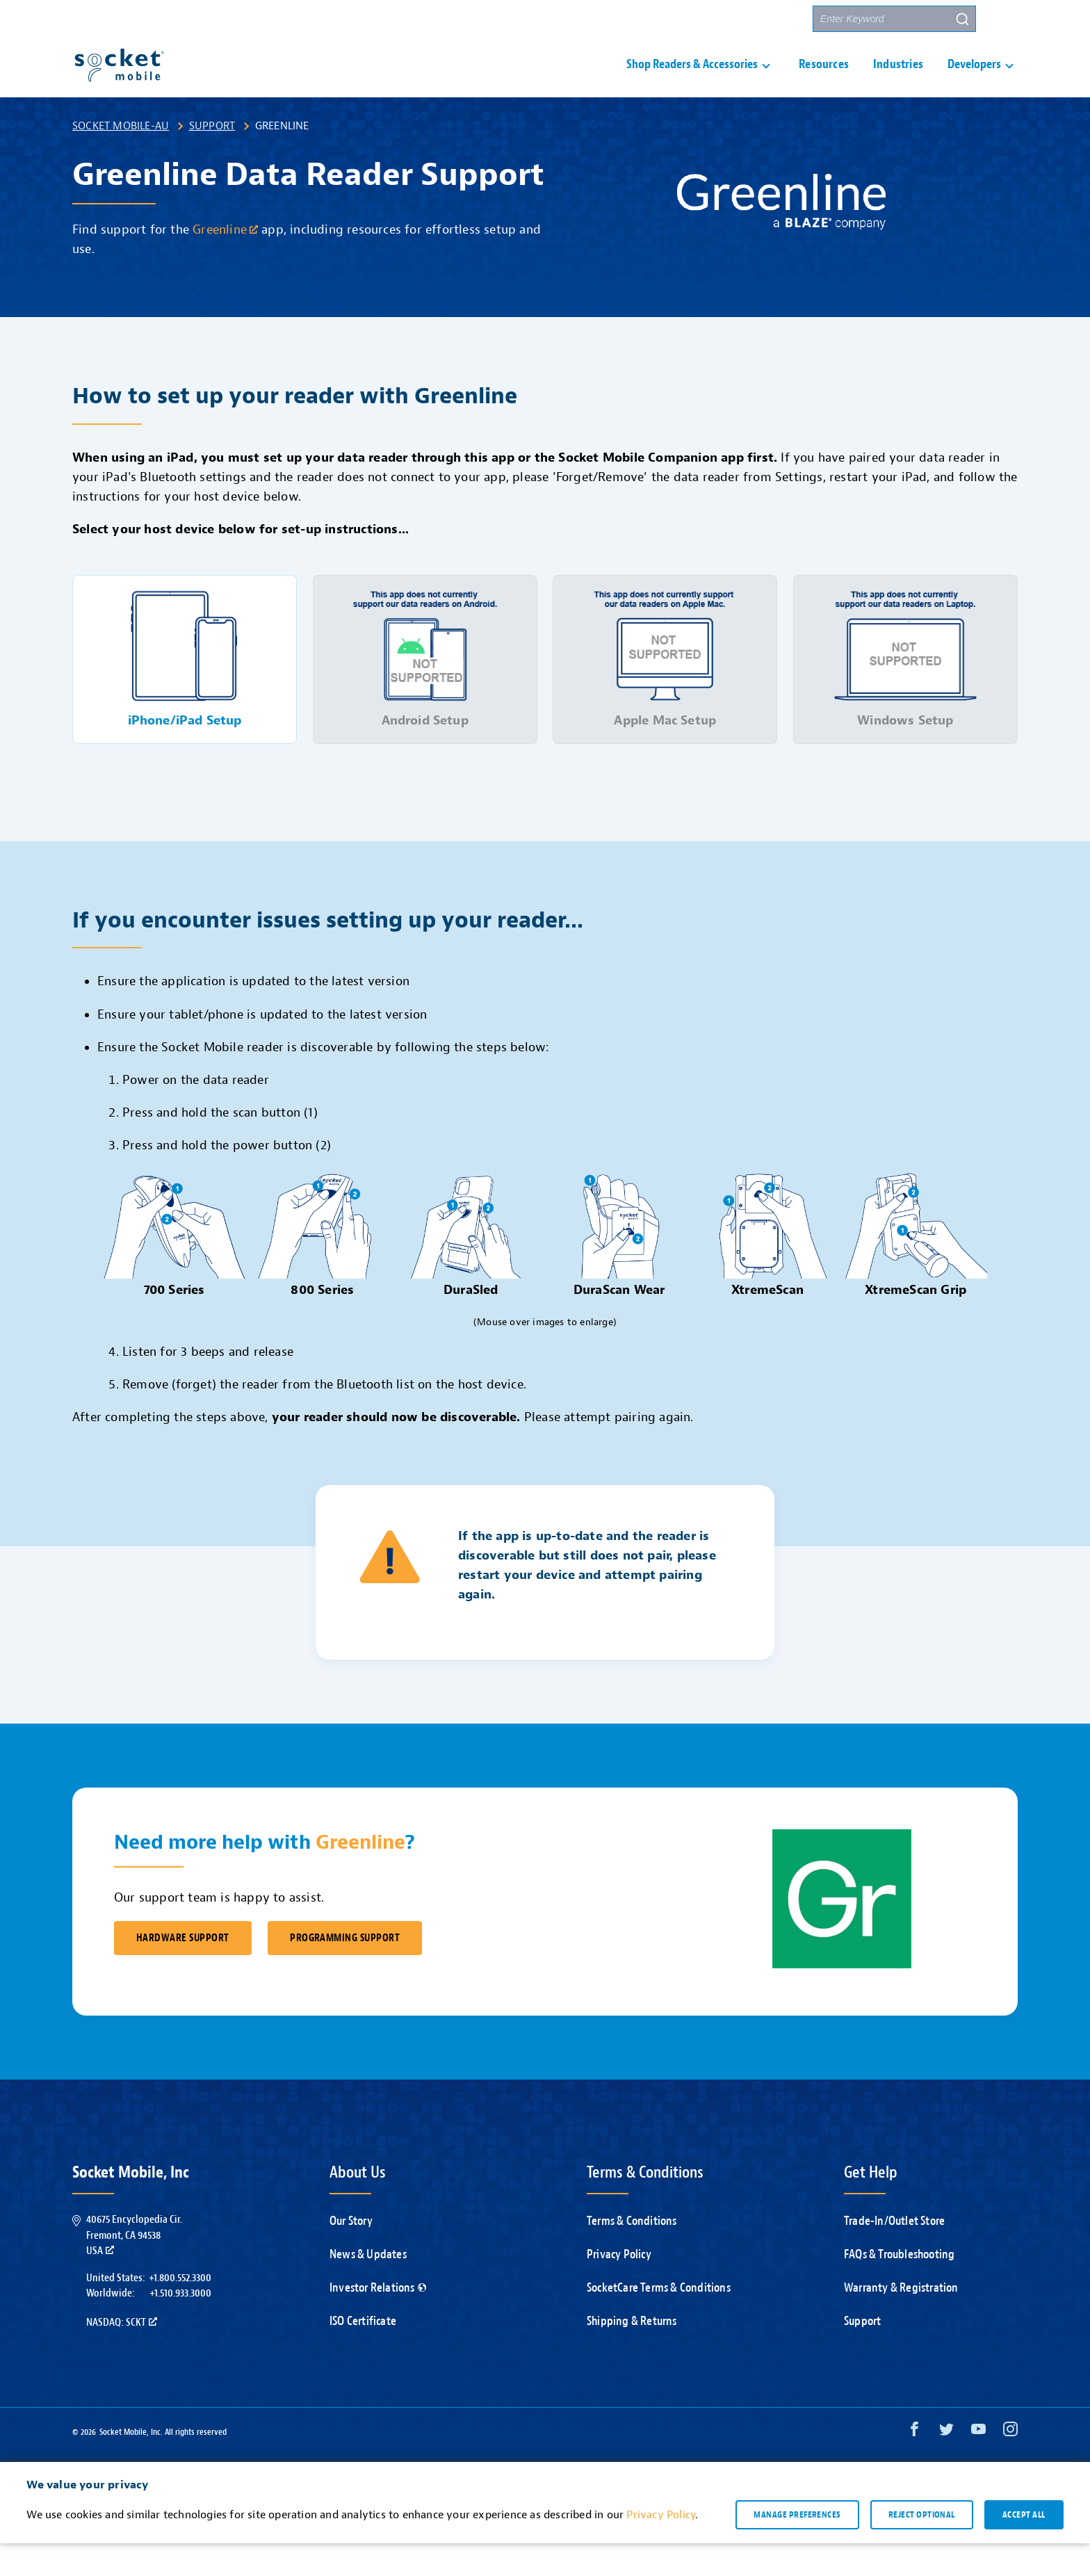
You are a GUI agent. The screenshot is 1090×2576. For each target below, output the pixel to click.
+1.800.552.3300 (180, 2310)
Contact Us (706, 19)
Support (212, 158)
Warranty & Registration (901, 2320)
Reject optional (921, 2547)
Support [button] (629, 19)
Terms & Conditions (632, 2254)
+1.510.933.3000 (180, 2326)
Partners (776, 19)
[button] (1004, 18)
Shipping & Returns (632, 2354)
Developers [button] (974, 81)
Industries (898, 81)
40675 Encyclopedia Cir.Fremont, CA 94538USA (134, 2267)
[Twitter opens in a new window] (946, 2465)
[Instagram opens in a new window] (1010, 2465)
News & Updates (368, 2287)
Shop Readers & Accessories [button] (692, 81)
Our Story (351, 2254)
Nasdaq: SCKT (121, 2355)
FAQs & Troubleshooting (899, 2287)
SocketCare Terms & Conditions (659, 2320)
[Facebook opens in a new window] (914, 2465)
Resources (824, 81)
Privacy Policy (619, 2287)
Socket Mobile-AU (120, 158)
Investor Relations (378, 2320)
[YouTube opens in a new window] (978, 2465)
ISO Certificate (363, 2354)
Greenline (225, 262)
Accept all (1024, 2547)
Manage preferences (797, 2547)
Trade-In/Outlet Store (894, 2254)
